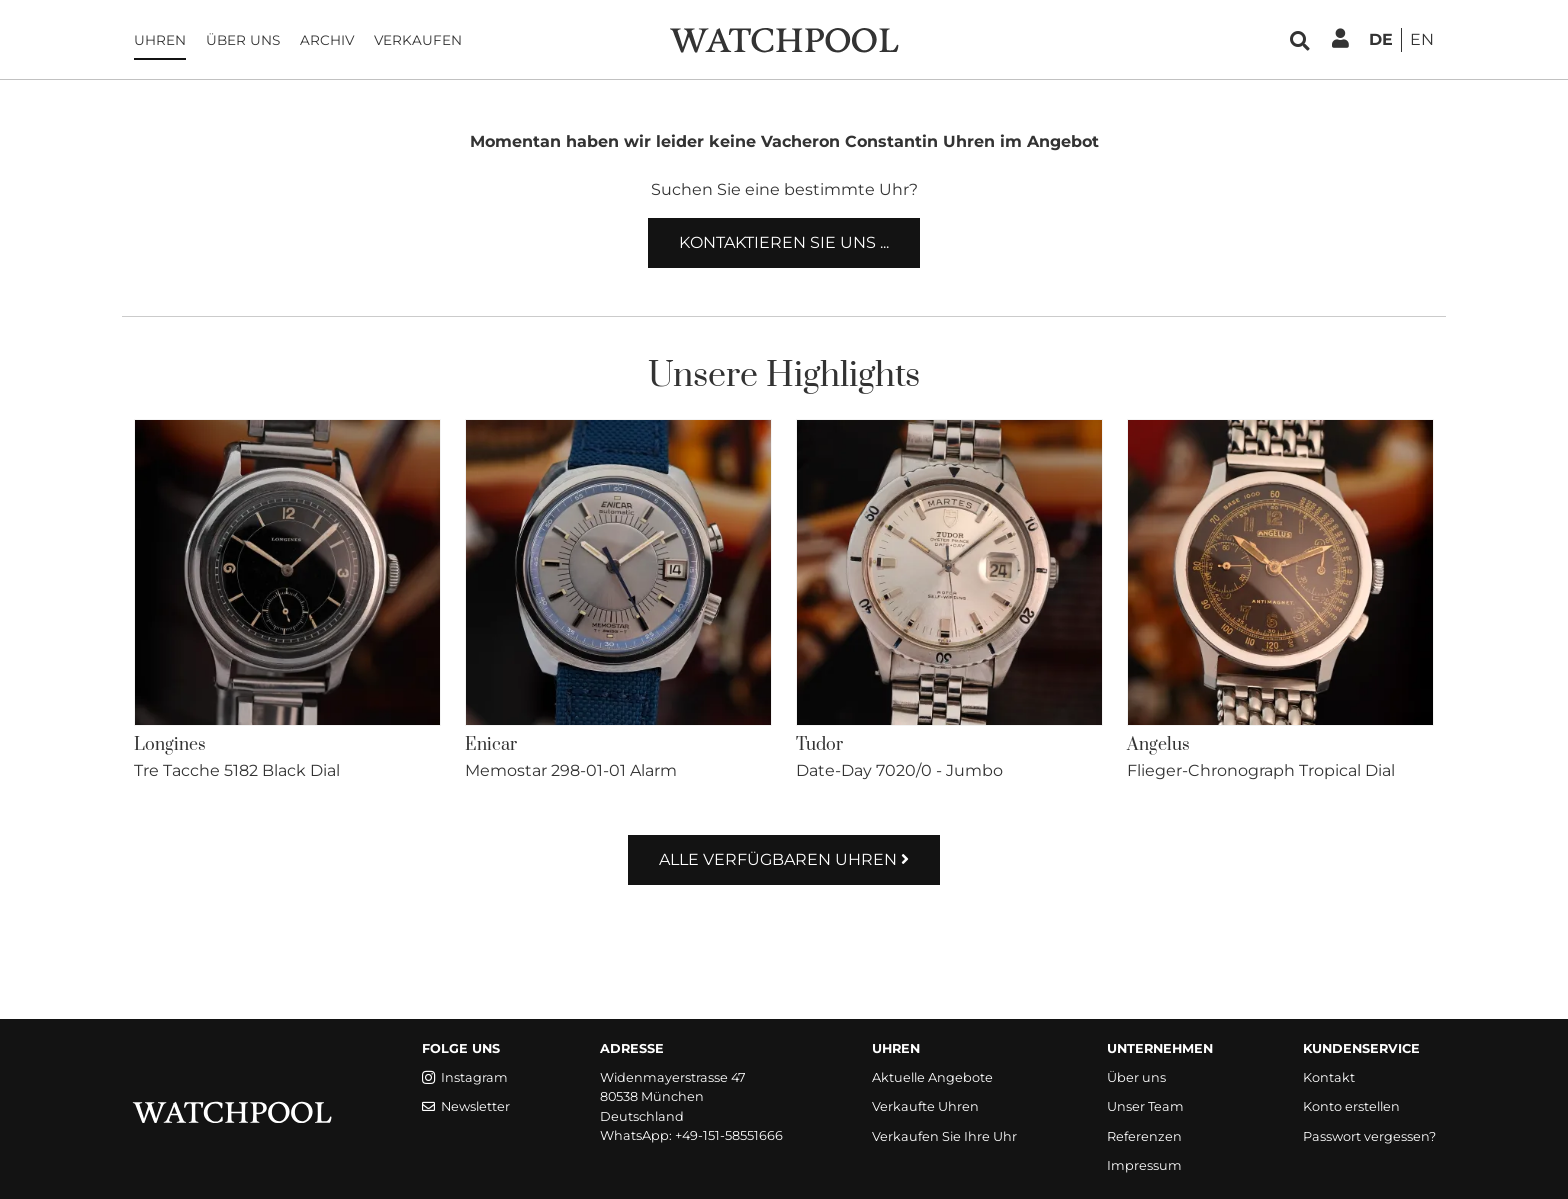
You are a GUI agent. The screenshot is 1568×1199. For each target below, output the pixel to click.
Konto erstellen (1351, 1106)
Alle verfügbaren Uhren (784, 859)
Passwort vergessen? (1369, 1136)
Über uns (243, 40)
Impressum (1144, 1165)
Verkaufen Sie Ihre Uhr (944, 1136)
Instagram (465, 1077)
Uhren (160, 40)
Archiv (327, 40)
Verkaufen (418, 40)
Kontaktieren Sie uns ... (784, 242)
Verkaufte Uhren (925, 1106)
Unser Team (1145, 1106)
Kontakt (1329, 1077)
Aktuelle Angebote (932, 1077)
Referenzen (1144, 1136)
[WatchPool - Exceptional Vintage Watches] (784, 38)
